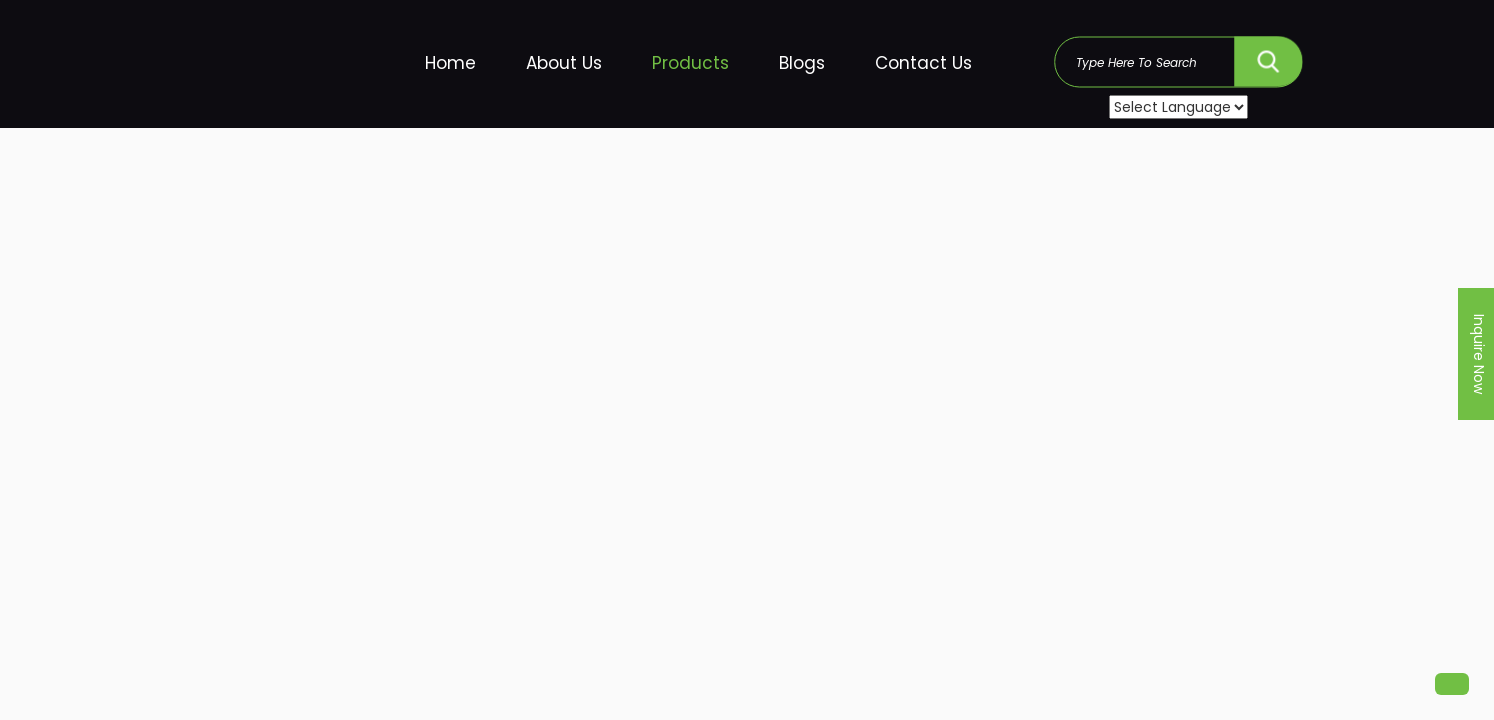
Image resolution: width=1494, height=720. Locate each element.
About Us (564, 63)
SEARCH (1268, 56)
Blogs (802, 63)
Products (690, 63)
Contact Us (923, 63)
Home (450, 63)
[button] (1452, 684)
